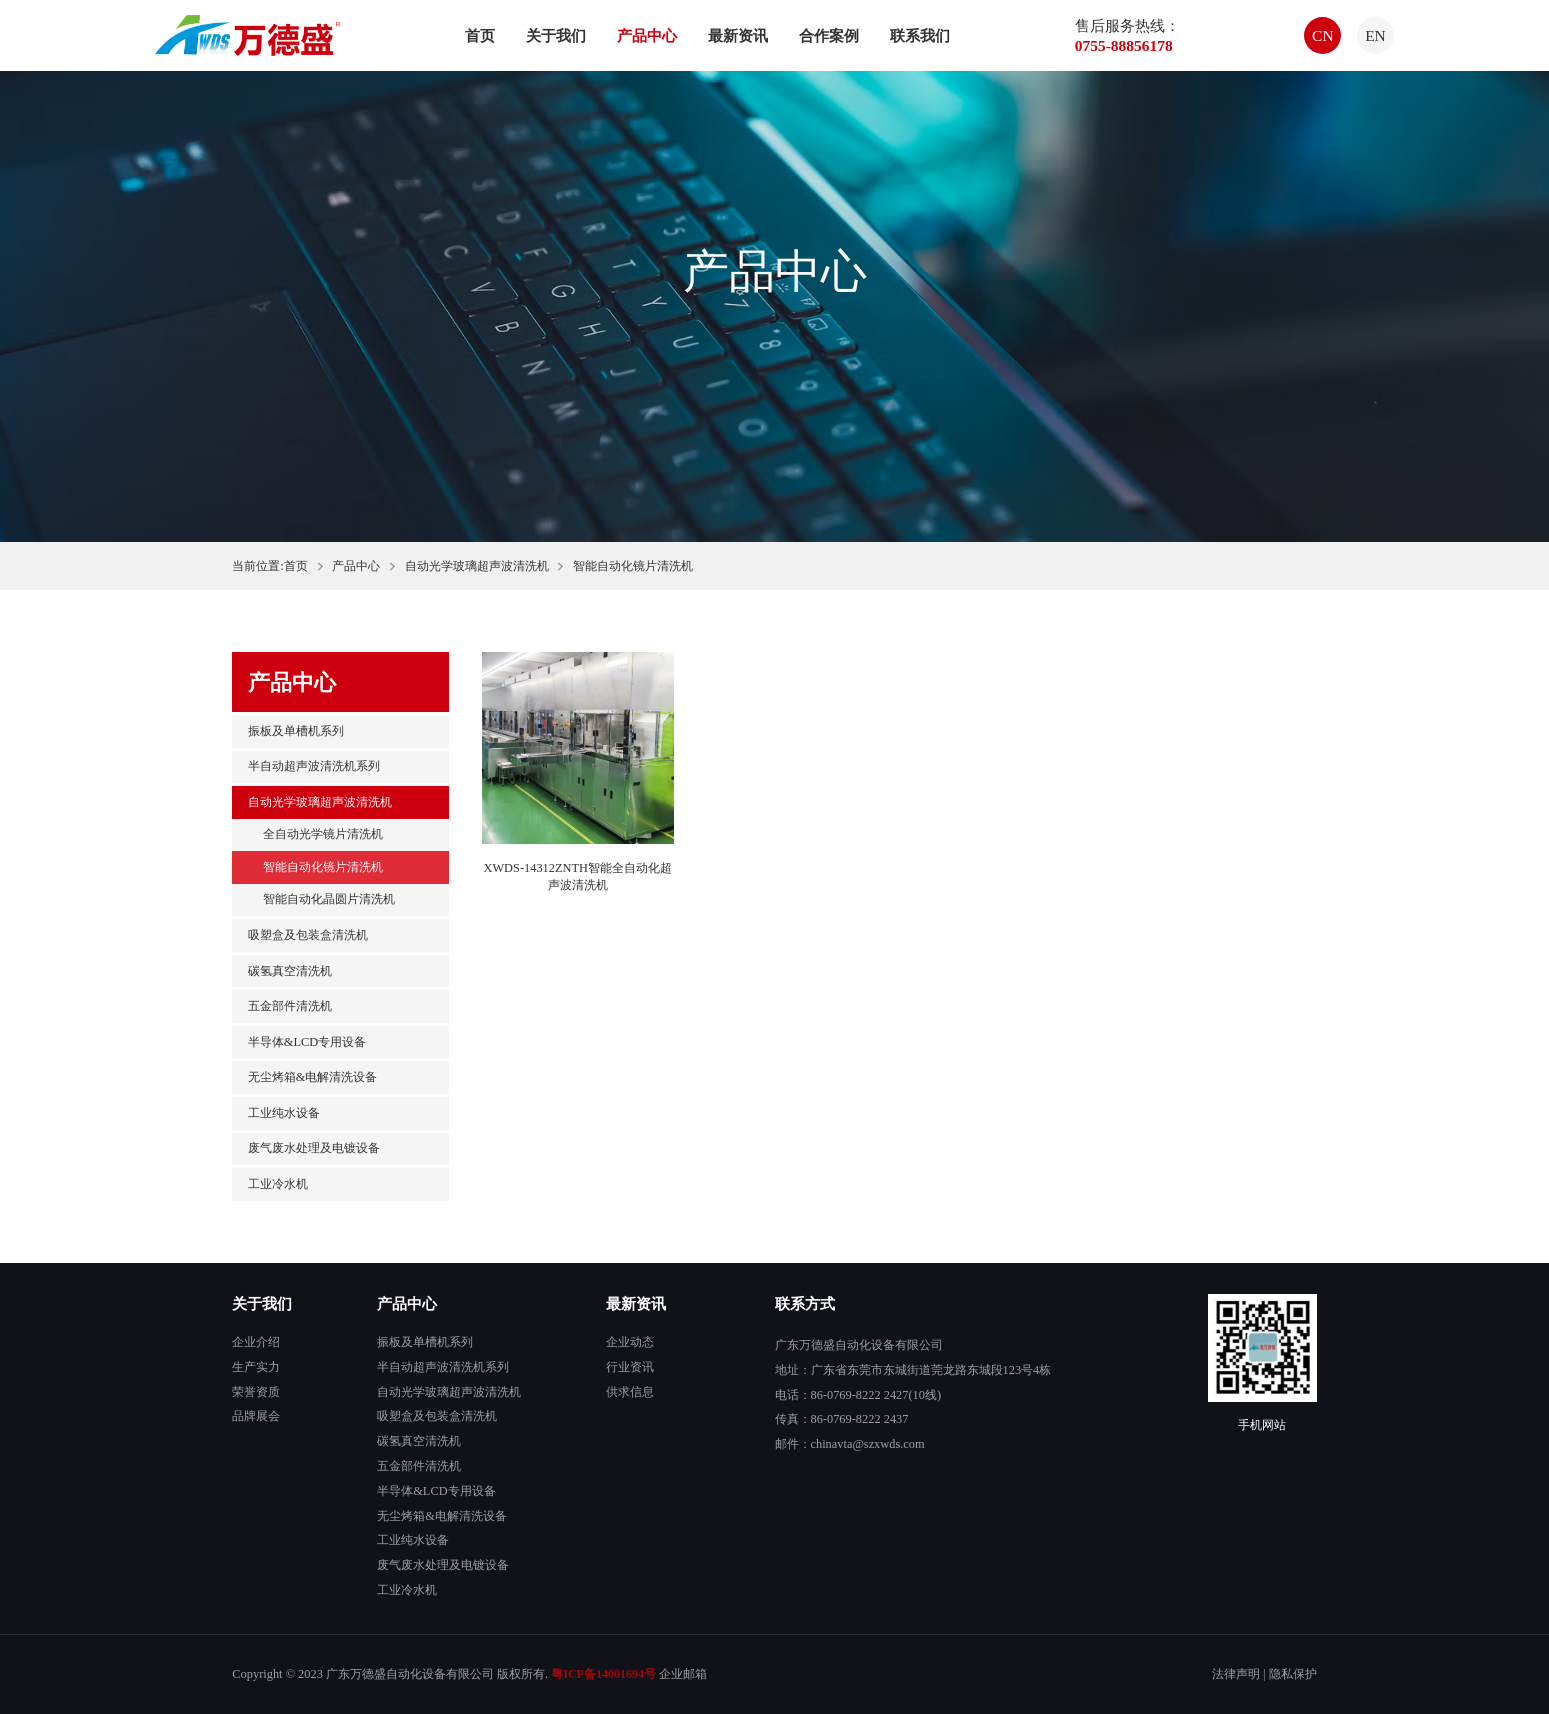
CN (1323, 35)
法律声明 (1236, 1674)
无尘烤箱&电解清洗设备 (313, 1077)
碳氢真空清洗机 (290, 971)
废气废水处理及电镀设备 (314, 1148)
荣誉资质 (256, 1392)
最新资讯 (738, 35)
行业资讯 (630, 1367)
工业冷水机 (278, 1184)
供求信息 (630, 1392)
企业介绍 (256, 1342)
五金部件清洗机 (290, 1006)
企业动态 (630, 1342)
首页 (480, 35)
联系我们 (920, 35)
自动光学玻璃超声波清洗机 (477, 566)
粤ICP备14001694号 (603, 1674)
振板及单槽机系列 (296, 731)
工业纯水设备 (284, 1113)
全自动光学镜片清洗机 (323, 834)
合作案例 (829, 35)
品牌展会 (256, 1416)
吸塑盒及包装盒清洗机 (308, 935)
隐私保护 (1293, 1674)
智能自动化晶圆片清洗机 (329, 899)
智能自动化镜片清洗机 (323, 867)
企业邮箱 (683, 1674)
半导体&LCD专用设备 (307, 1042)
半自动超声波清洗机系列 (314, 766)
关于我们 (556, 35)
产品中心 (647, 35)
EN (1375, 35)
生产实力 (256, 1367)
